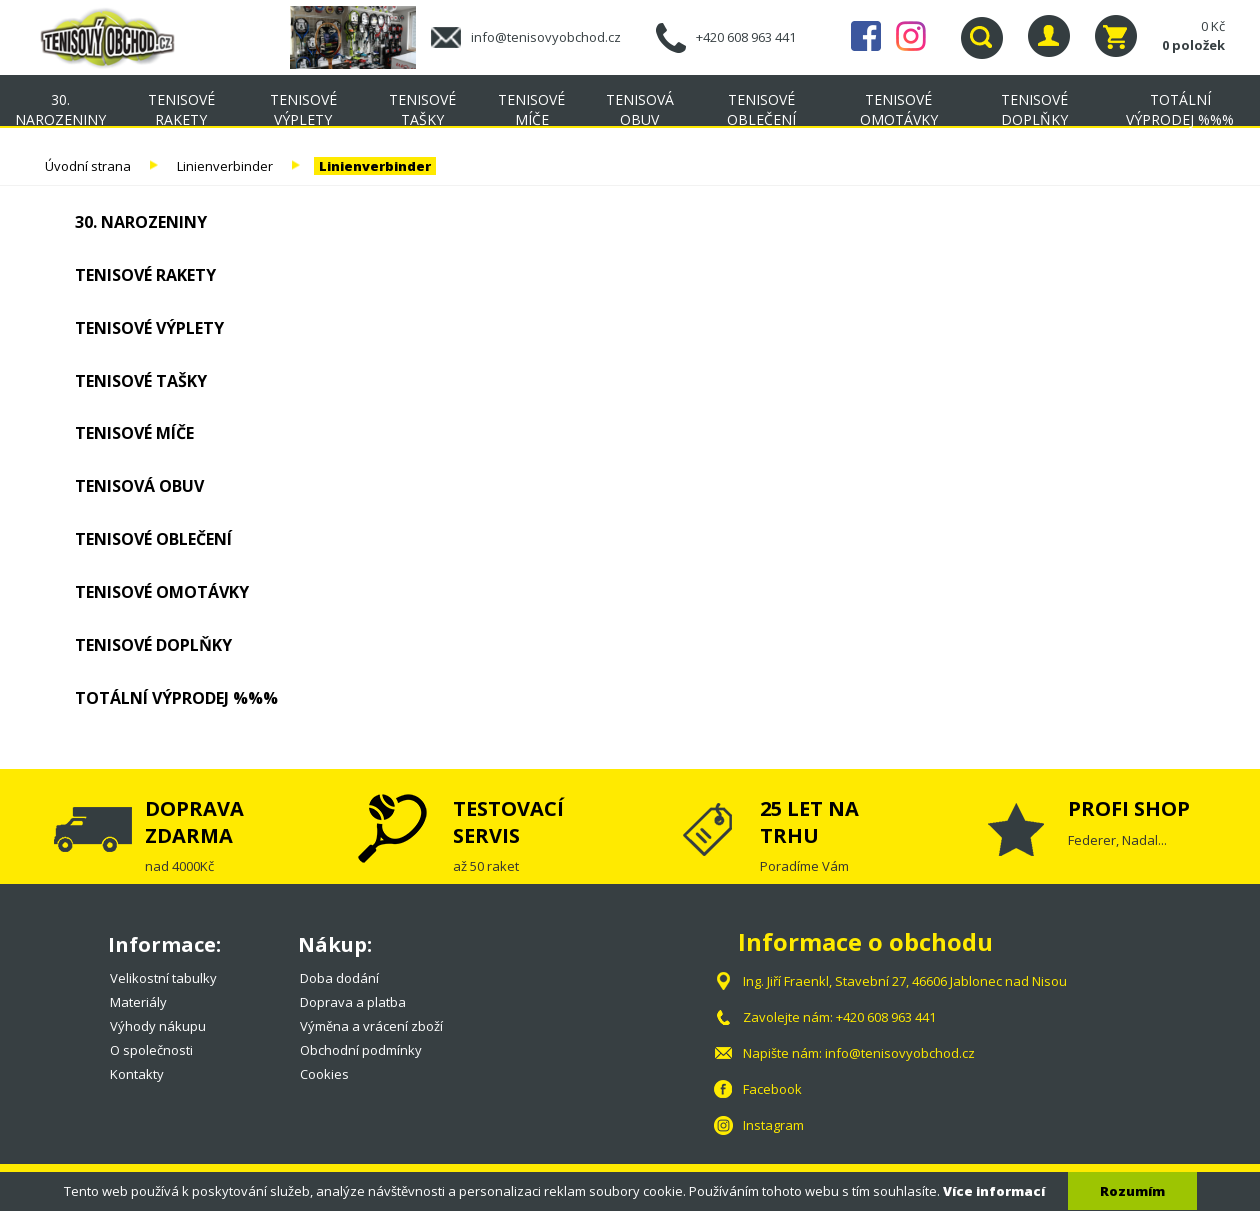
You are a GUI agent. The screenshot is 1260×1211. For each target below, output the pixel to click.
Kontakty (137, 1074)
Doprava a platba (353, 1002)
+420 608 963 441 (746, 37)
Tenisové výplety (303, 109)
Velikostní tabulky (163, 978)
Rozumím (1132, 1191)
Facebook (866, 36)
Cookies (324, 1074)
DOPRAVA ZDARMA (194, 821)
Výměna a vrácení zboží (371, 1026)
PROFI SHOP (1129, 808)
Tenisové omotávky (899, 109)
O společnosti (151, 1050)
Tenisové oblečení (761, 109)
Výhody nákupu (158, 1026)
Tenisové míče (531, 109)
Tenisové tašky (422, 109)
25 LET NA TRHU (809, 821)
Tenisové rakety (181, 109)
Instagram (911, 36)
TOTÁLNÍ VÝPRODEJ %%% (1180, 109)
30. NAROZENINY (60, 109)
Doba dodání (339, 978)
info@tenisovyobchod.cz (546, 37)
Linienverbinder (225, 166)
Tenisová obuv (640, 109)
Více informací (994, 1191)
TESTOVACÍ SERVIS (508, 821)
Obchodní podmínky (361, 1050)
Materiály (138, 1002)
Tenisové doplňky (1034, 109)
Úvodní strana (88, 166)
